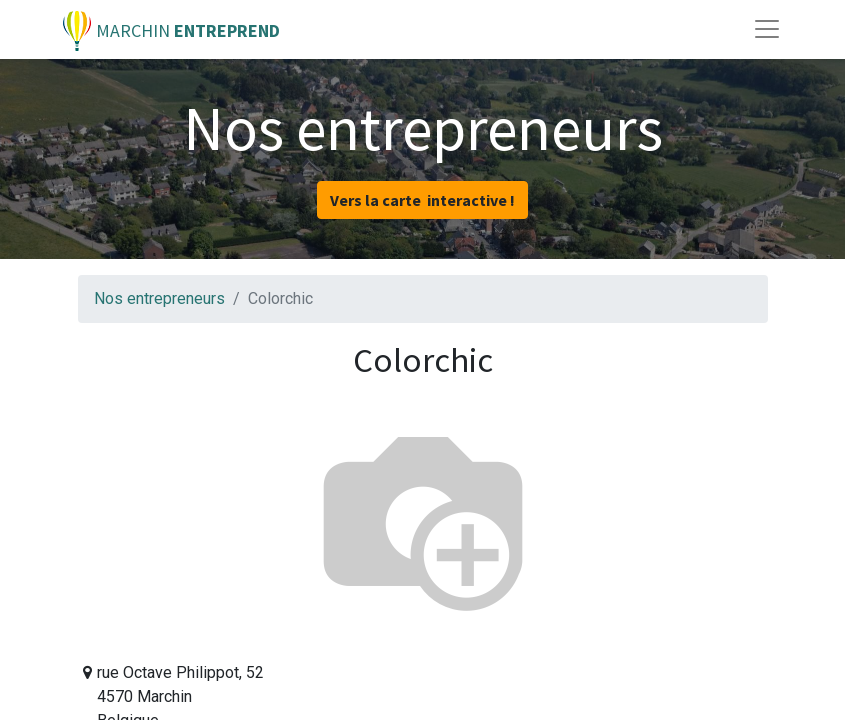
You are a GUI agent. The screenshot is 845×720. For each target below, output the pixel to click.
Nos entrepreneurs (159, 298)
